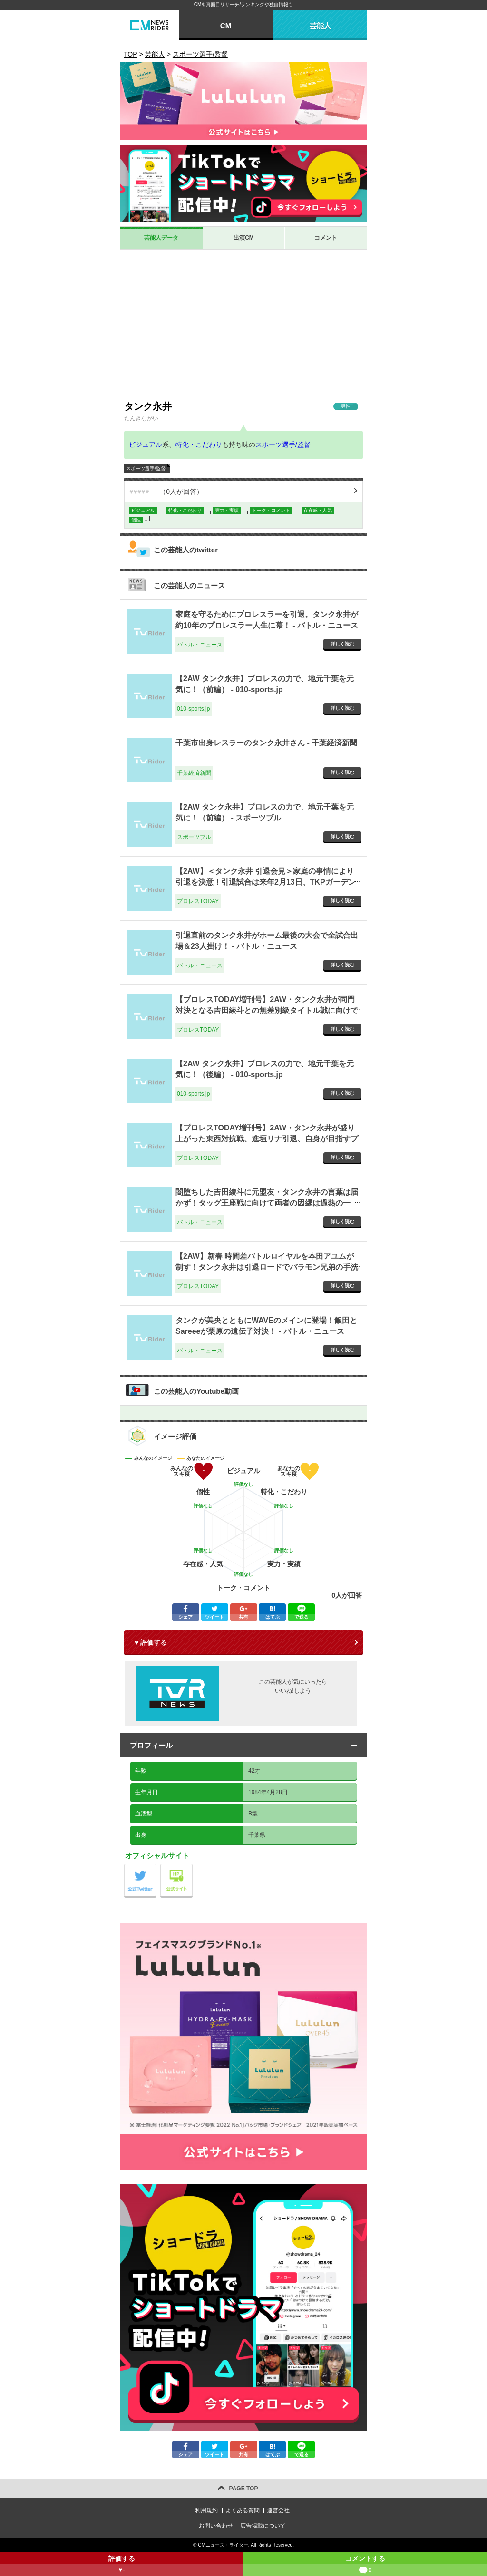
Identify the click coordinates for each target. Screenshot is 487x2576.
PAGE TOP (243, 2488)
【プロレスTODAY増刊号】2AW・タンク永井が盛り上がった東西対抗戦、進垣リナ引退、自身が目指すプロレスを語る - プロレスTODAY (266, 1138)
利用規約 (206, 2510)
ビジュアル (145, 444)
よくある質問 (242, 2510)
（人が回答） (166, 491)
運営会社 (278, 2510)
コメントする (365, 2565)
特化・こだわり (198, 444)
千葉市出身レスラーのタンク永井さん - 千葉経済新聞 (266, 743)
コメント (325, 237)
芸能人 (320, 25)
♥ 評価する (151, 1642)
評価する (122, 2565)
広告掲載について (263, 2525)
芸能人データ (161, 237)
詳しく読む (342, 643)
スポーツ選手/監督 (283, 444)
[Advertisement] (243, 324)
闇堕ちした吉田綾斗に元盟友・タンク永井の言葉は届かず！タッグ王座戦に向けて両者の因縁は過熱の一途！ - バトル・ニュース (266, 1202)
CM (225, 25)
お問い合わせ (216, 2525)
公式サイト (192, 1866)
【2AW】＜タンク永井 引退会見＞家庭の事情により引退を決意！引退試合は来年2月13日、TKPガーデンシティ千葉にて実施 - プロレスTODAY (265, 882)
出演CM (244, 237)
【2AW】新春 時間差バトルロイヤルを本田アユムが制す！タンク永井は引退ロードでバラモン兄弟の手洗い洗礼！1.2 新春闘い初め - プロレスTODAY (266, 1267)
